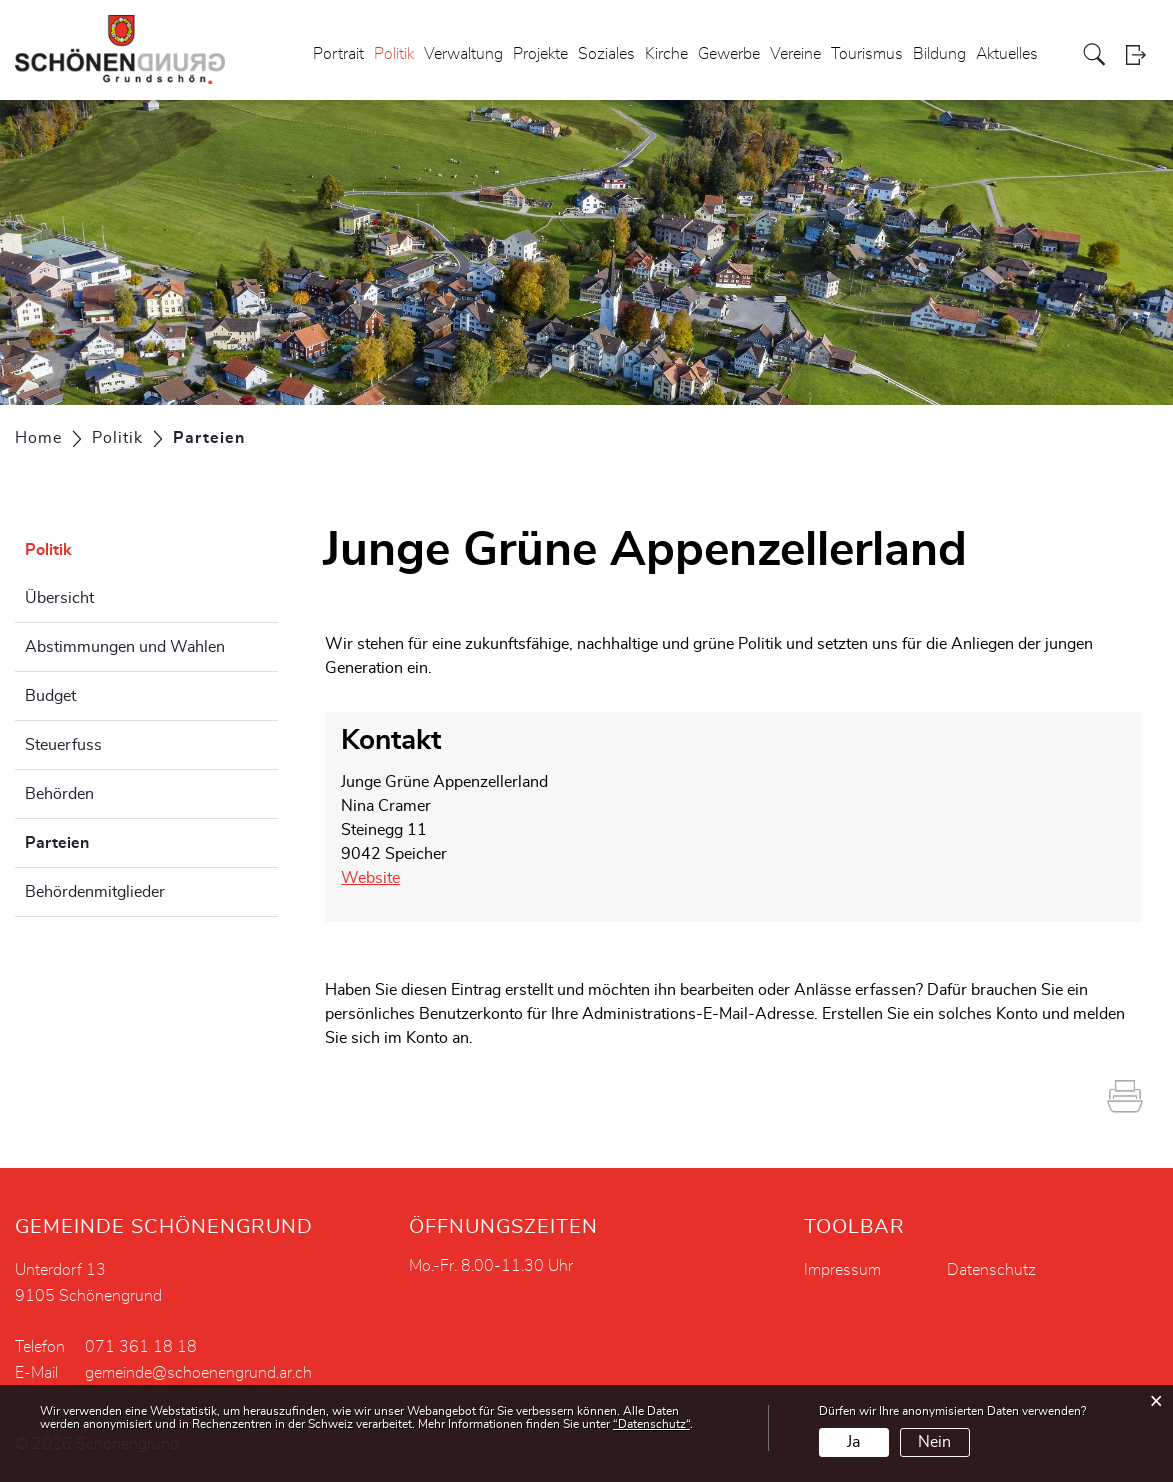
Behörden (59, 794)
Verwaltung (463, 54)
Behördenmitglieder (95, 892)
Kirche (666, 54)
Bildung (939, 54)
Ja (853, 1442)
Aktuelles (1007, 54)
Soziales (606, 54)
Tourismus (867, 54)
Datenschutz (991, 1270)
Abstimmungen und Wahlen (125, 647)
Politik (394, 54)
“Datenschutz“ (651, 1424)
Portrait (338, 54)
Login (1142, 54)
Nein (934, 1442)
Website (370, 878)
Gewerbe (729, 54)
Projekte (540, 54)
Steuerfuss (63, 745)
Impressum (842, 1270)
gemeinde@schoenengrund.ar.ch (198, 1373)
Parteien (107, 840)
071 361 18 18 (141, 1347)
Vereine (795, 54)
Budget (50, 696)
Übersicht (59, 598)
